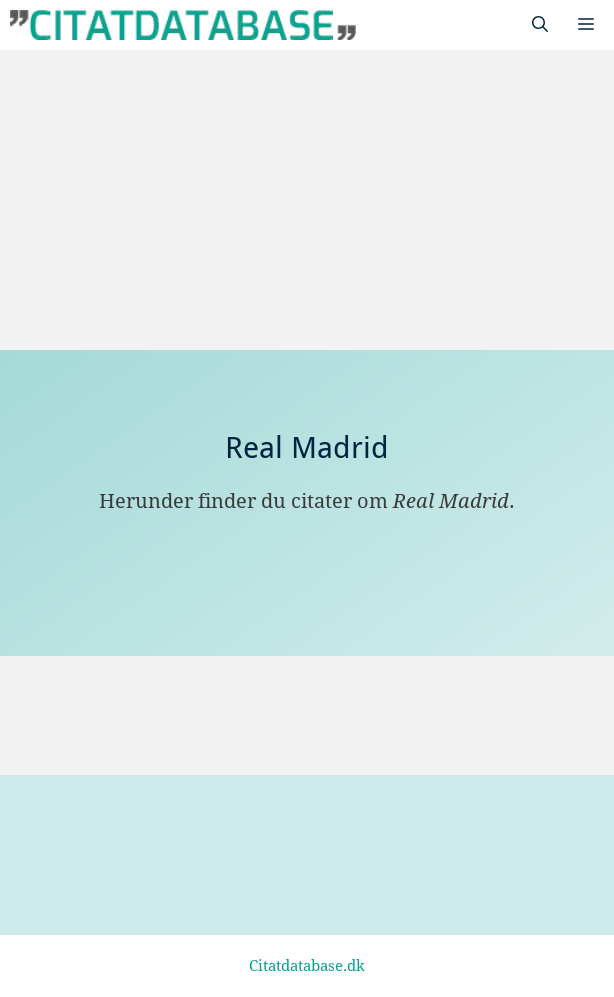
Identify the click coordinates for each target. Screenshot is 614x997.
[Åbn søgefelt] (540, 25)
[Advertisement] (307, 200)
